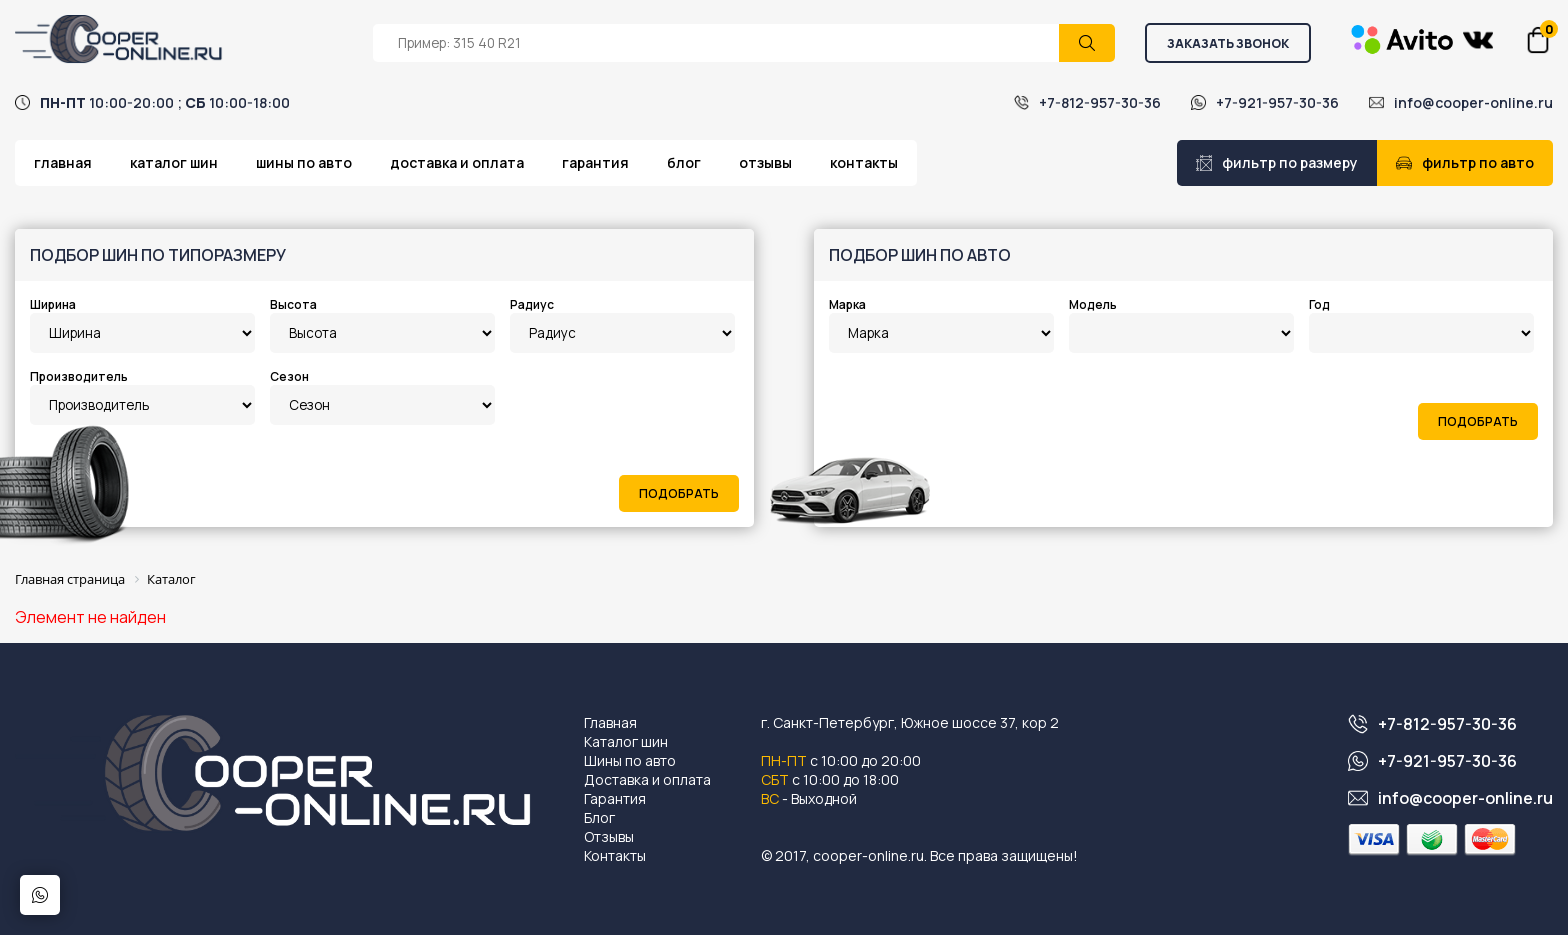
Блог (684, 162)
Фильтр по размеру (1277, 162)
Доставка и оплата (457, 162)
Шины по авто (304, 162)
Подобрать (679, 493)
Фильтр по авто (1465, 162)
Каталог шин (174, 162)
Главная (63, 162)
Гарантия (595, 162)
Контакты (864, 162)
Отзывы (765, 162)
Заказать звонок (1228, 43)
